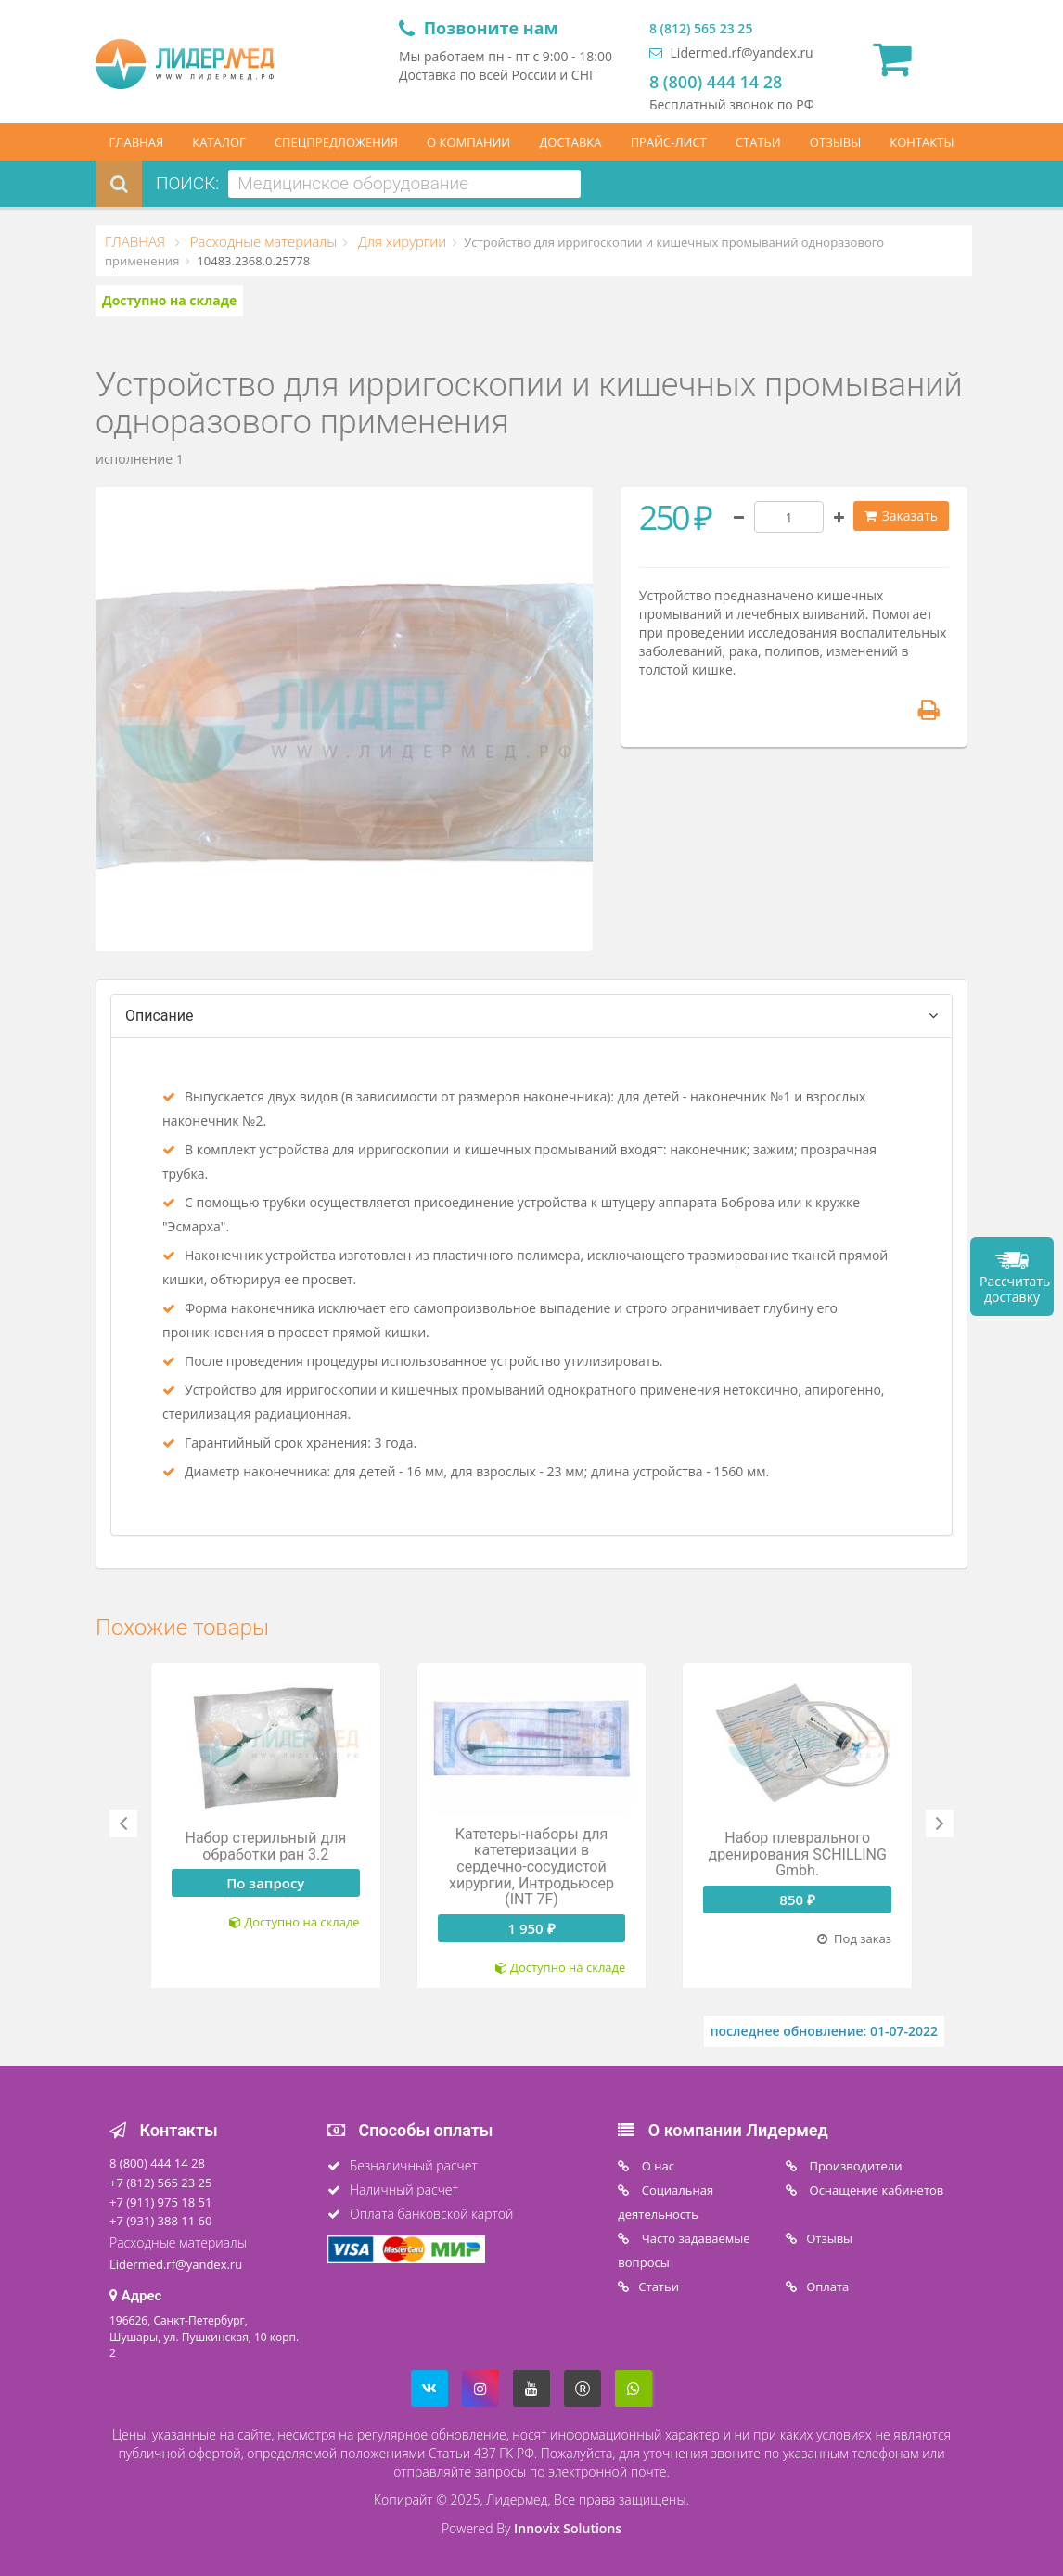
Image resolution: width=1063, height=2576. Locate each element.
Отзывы (829, 2238)
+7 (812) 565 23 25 (160, 2182)
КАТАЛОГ (219, 142)
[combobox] (404, 184)
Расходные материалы (261, 241)
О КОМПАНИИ (468, 142)
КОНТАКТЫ (922, 142)
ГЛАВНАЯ (136, 142)
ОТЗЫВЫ (835, 142)
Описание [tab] (159, 1015)
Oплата (827, 2286)
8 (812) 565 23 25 (700, 28)
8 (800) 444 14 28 (715, 82)
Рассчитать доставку (1015, 1289)
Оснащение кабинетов (874, 2190)
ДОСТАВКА (570, 142)
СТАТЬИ (758, 142)
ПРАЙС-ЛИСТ (669, 142)
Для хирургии (400, 241)
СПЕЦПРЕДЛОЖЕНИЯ (336, 142)
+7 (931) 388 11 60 (160, 2220)
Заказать (901, 515)
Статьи (658, 2286)
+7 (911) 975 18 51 (160, 2202)
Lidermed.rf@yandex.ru (731, 52)
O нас (656, 2165)
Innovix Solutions (567, 2528)
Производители (854, 2165)
